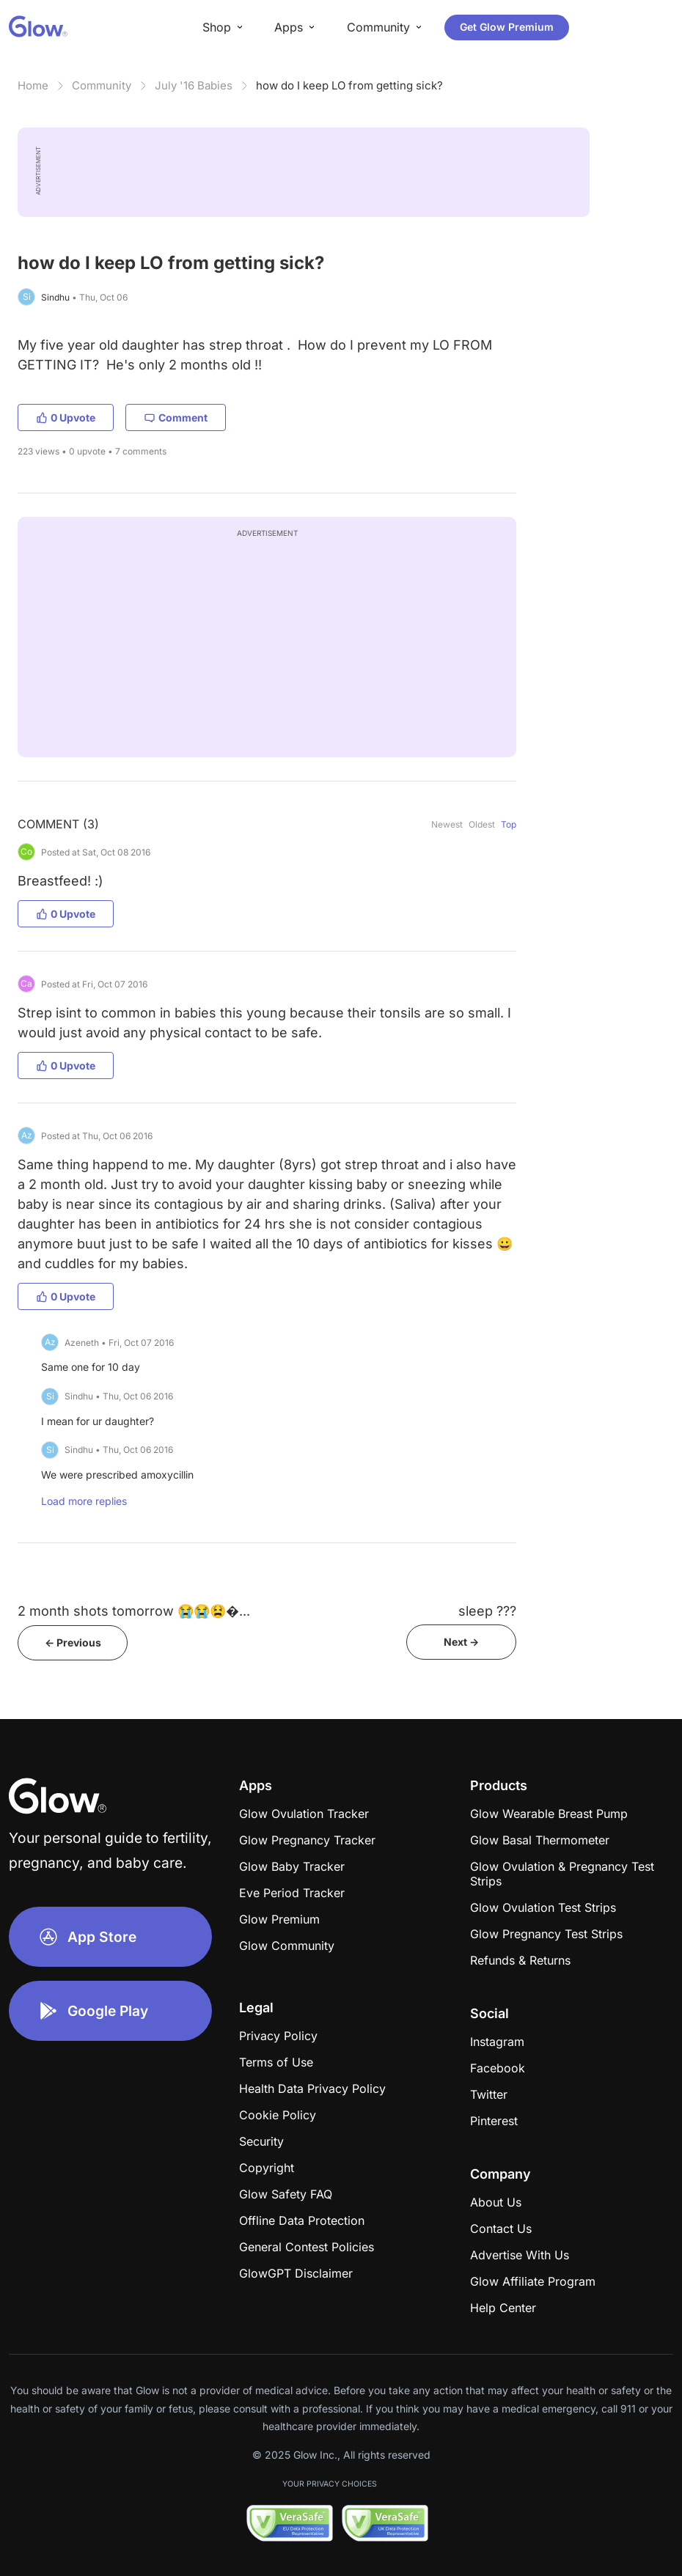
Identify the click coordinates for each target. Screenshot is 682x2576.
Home (33, 85)
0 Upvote (65, 417)
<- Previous (73, 1642)
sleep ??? (487, 1611)
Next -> (461, 1641)
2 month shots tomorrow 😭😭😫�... (134, 1611)
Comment (176, 417)
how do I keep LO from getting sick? (349, 85)
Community (101, 85)
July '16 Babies (193, 85)
